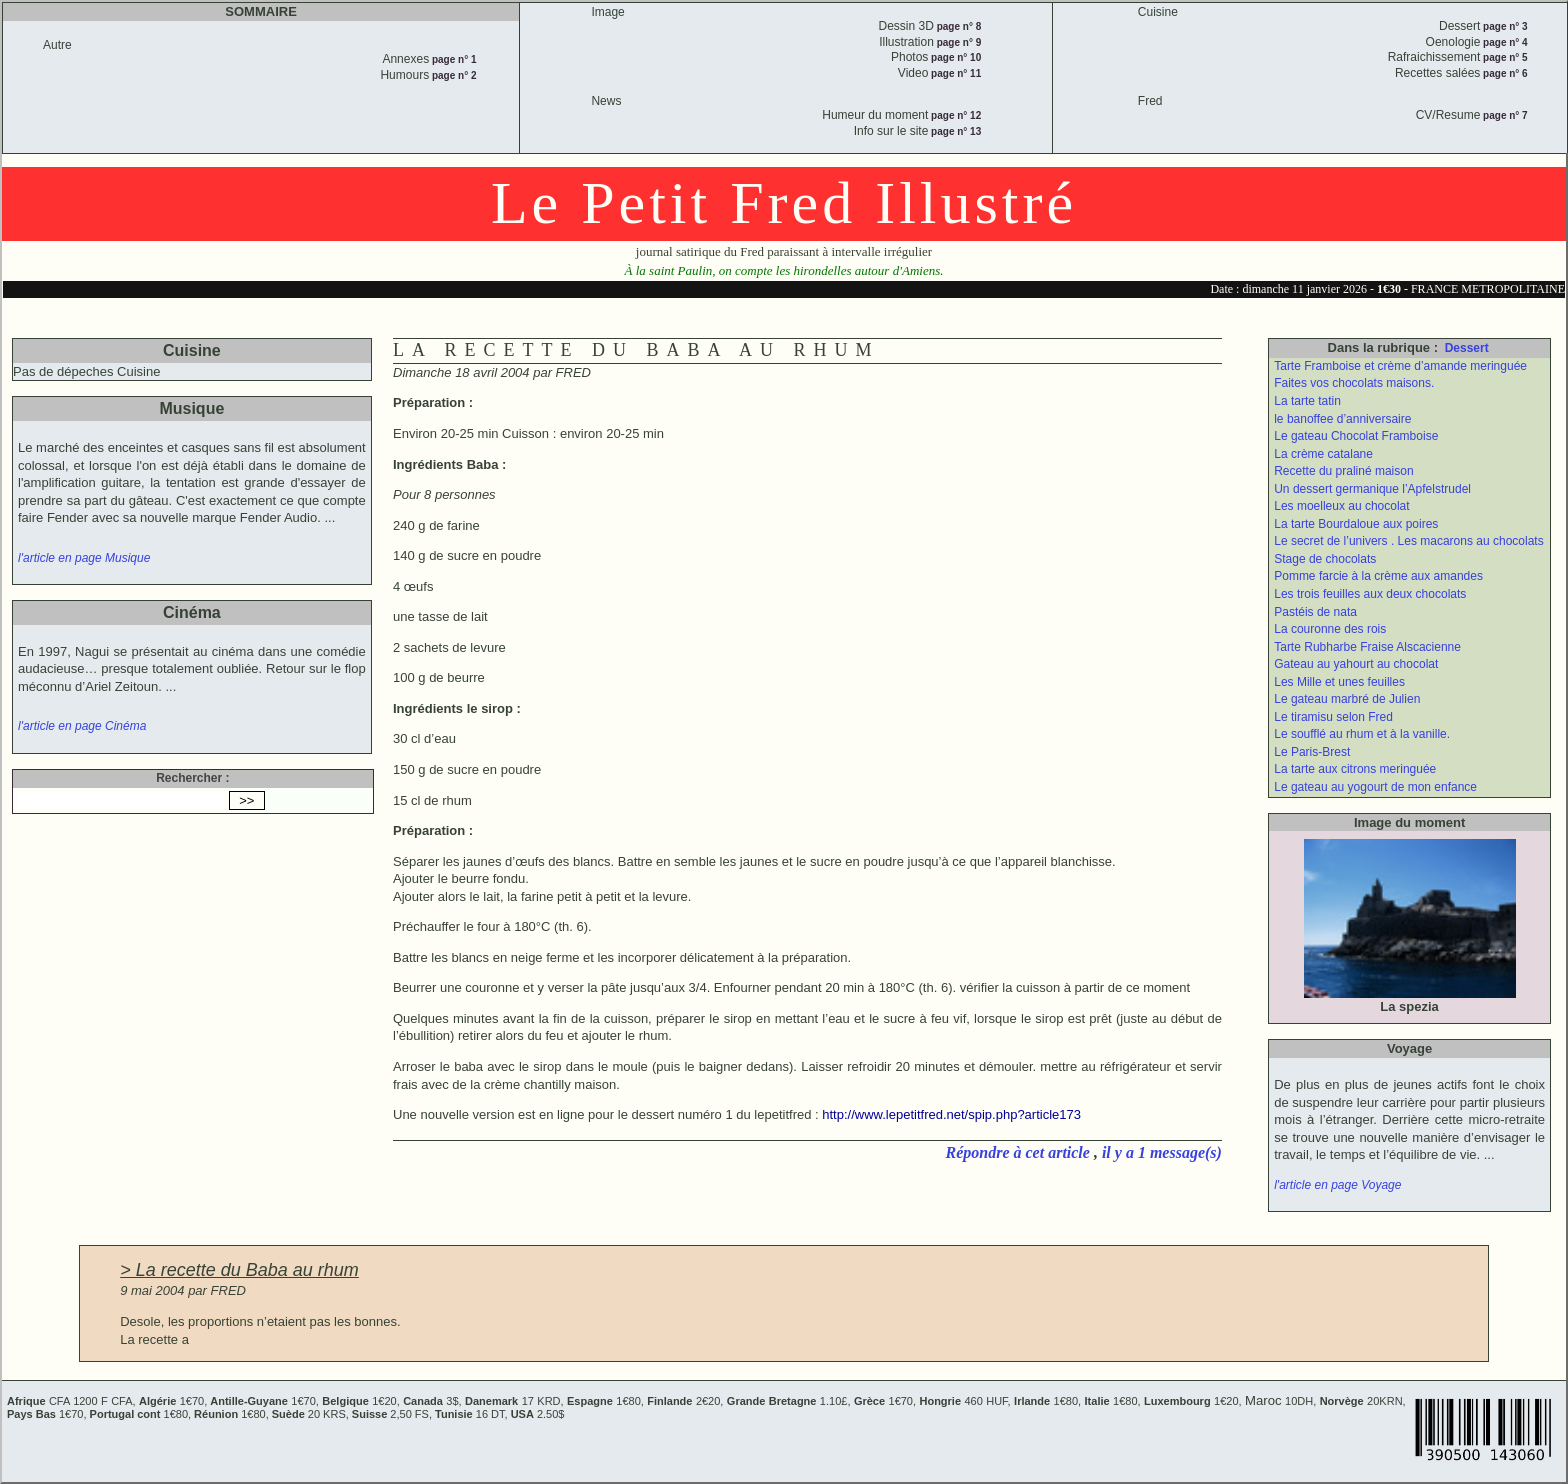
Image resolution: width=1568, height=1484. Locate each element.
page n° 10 (954, 57)
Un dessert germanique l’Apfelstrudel (1372, 489)
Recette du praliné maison (1343, 471)
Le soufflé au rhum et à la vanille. (1362, 734)
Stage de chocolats (1325, 559)
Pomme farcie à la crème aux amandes (1378, 576)
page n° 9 (957, 42)
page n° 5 (1503, 57)
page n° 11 (954, 73)
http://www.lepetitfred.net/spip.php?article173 (951, 1114)
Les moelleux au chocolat (1341, 506)
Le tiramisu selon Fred (1333, 717)
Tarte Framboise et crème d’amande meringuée (1400, 366)
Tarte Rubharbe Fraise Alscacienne (1367, 647)
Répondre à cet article (1020, 1152)
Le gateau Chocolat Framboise (1356, 436)
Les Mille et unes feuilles (1339, 682)
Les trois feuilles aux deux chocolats (1370, 594)
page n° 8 (957, 26)
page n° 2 (452, 75)
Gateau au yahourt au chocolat (1356, 664)
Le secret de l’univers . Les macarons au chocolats (1408, 541)
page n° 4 (1503, 42)
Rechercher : (192, 778)
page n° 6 (1503, 73)
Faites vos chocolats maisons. (1354, 383)
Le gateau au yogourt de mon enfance (1375, 787)
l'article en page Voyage (1337, 1185)
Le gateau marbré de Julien (1347, 699)
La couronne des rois (1330, 629)
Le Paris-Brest (1312, 752)
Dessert (1467, 348)
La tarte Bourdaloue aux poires (1356, 524)
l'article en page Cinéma (82, 726)
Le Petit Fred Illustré (784, 203)
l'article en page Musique (84, 558)
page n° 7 (1503, 115)
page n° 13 (954, 131)
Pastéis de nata (1315, 612)
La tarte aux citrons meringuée (1355, 769)
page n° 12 (954, 115)
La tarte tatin (1307, 401)
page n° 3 (1503, 26)
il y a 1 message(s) (1162, 1152)
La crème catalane (1323, 454)
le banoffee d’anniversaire (1342, 419)
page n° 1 (452, 59)
